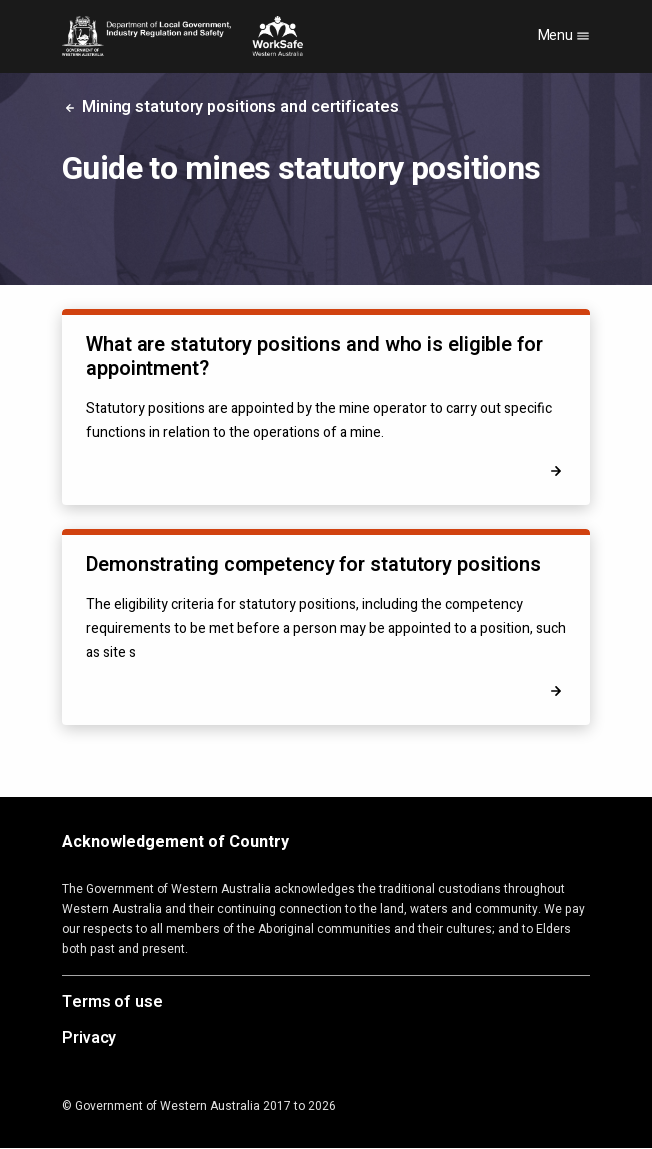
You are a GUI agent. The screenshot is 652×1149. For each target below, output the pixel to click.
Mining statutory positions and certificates (230, 107)
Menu (564, 35)
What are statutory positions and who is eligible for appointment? (314, 356)
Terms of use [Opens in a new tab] (112, 1003)
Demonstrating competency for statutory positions (313, 564)
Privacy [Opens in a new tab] (89, 1039)
